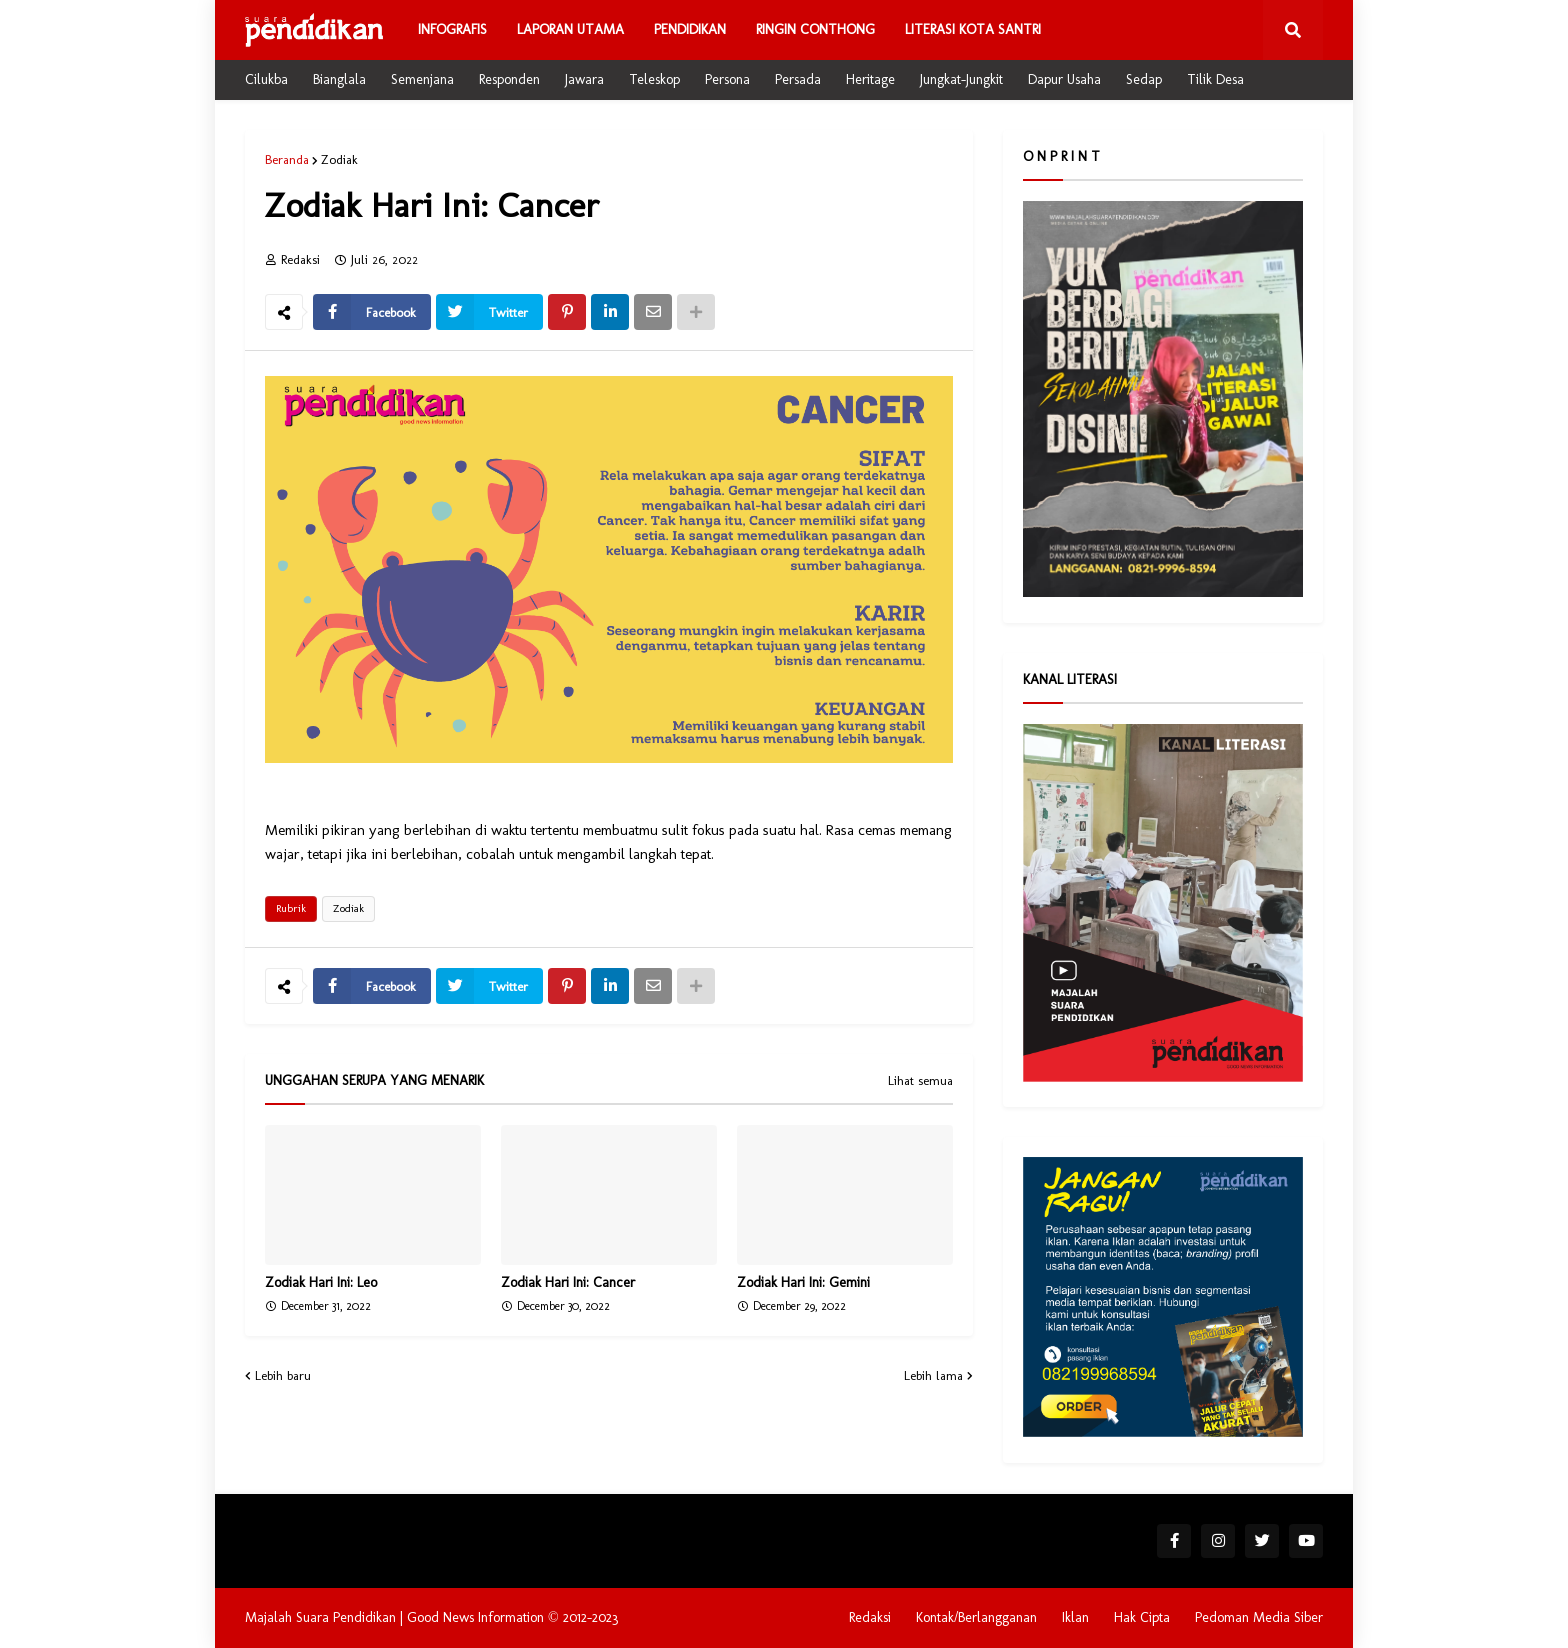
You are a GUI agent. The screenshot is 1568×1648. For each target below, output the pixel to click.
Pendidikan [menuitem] (690, 29)
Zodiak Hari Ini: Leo (321, 1282)
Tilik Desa (1215, 79)
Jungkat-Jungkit (961, 79)
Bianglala (339, 79)
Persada (798, 79)
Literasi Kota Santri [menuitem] (973, 29)
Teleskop (654, 79)
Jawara (584, 79)
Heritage (870, 79)
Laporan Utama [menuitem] (570, 29)
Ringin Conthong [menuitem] (815, 29)
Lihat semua (920, 1081)
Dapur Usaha (1064, 79)
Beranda (287, 159)
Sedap (1144, 79)
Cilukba (266, 79)
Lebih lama (933, 1375)
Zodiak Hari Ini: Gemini (803, 1282)
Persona (727, 79)
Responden (509, 79)
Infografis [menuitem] (452, 29)
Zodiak (339, 159)
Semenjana (422, 79)
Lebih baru (283, 1375)
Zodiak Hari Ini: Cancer (568, 1282)
